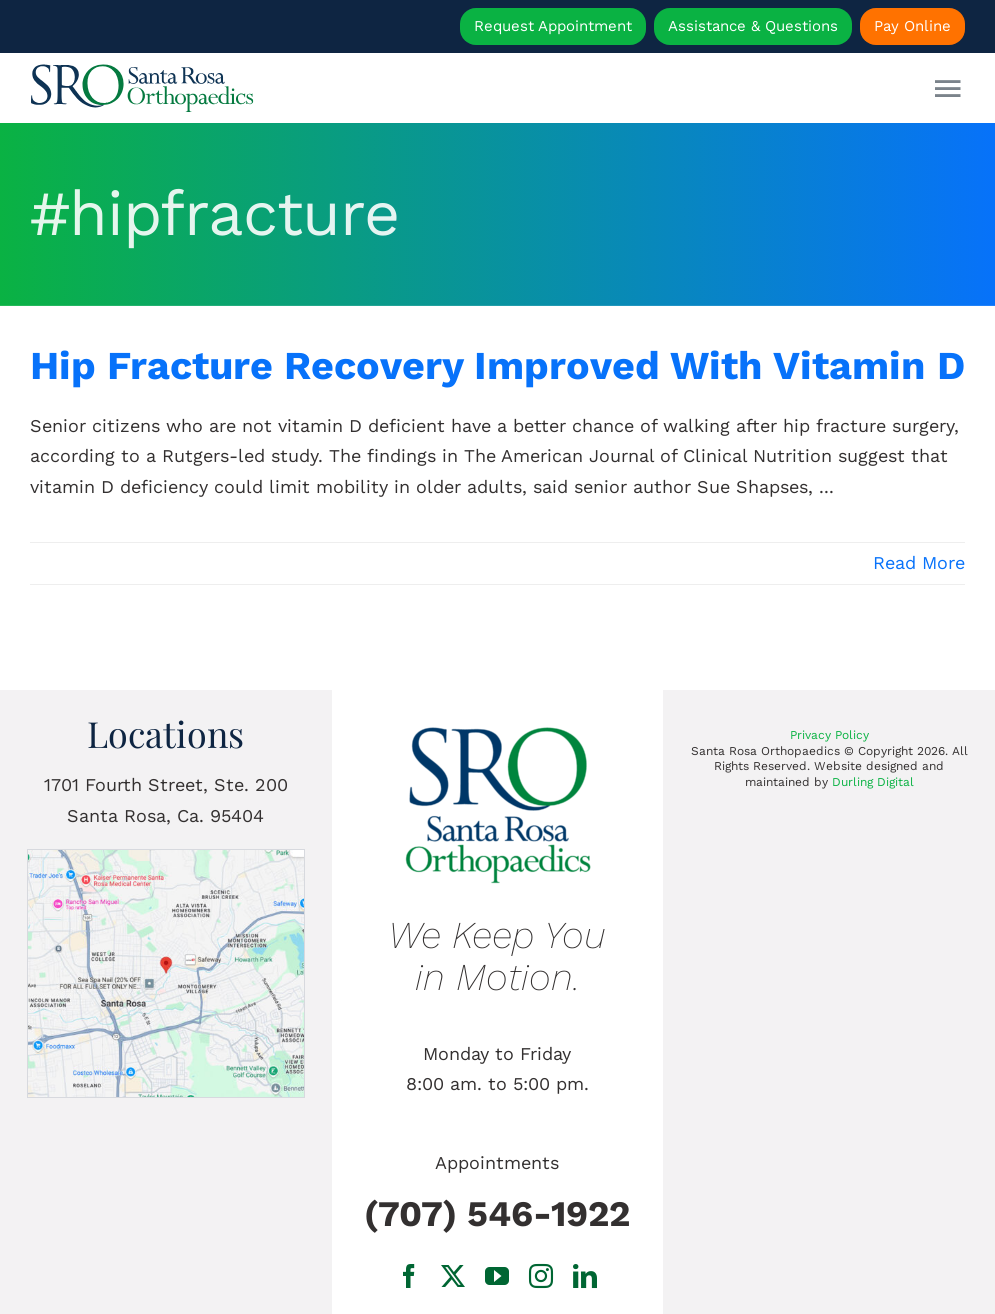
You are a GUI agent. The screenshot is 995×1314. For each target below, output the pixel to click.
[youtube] (497, 1276)
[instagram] (541, 1276)
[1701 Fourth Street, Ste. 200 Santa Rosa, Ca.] (166, 858)
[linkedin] (585, 1276)
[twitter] (453, 1276)
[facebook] (409, 1276)
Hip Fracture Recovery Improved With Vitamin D (497, 365)
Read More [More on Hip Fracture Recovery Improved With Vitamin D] (919, 562)
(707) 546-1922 (497, 1214)
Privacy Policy (829, 735)
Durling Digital (873, 782)
